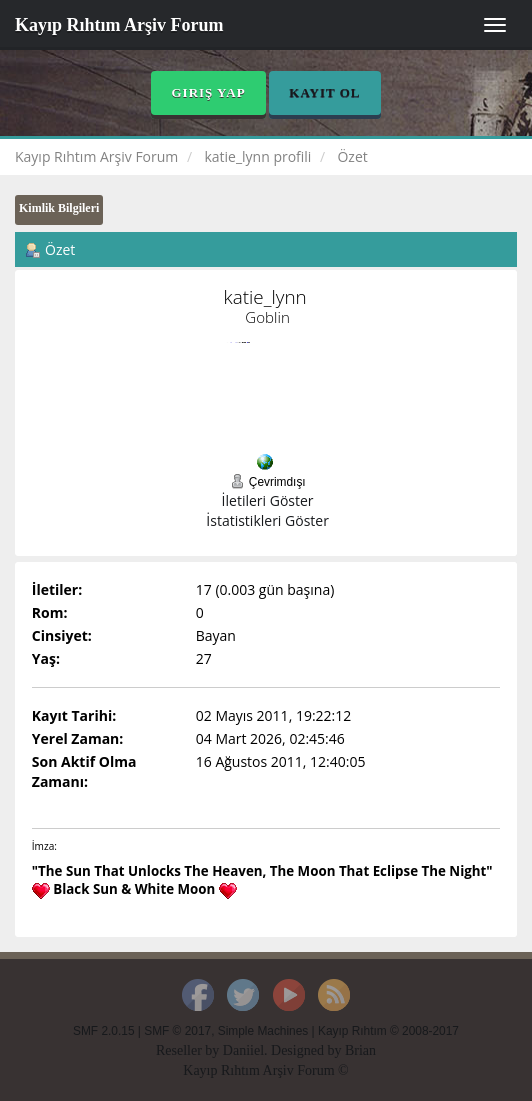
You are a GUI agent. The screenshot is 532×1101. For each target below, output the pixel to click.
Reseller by (189, 1050)
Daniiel (243, 1050)
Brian (360, 1050)
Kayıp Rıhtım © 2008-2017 (388, 1031)
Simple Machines (263, 1031)
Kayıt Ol (324, 92)
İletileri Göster (268, 500)
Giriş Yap (208, 92)
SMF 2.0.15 (103, 1031)
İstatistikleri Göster (267, 520)
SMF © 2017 (177, 1031)
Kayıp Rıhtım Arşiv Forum (119, 25)
